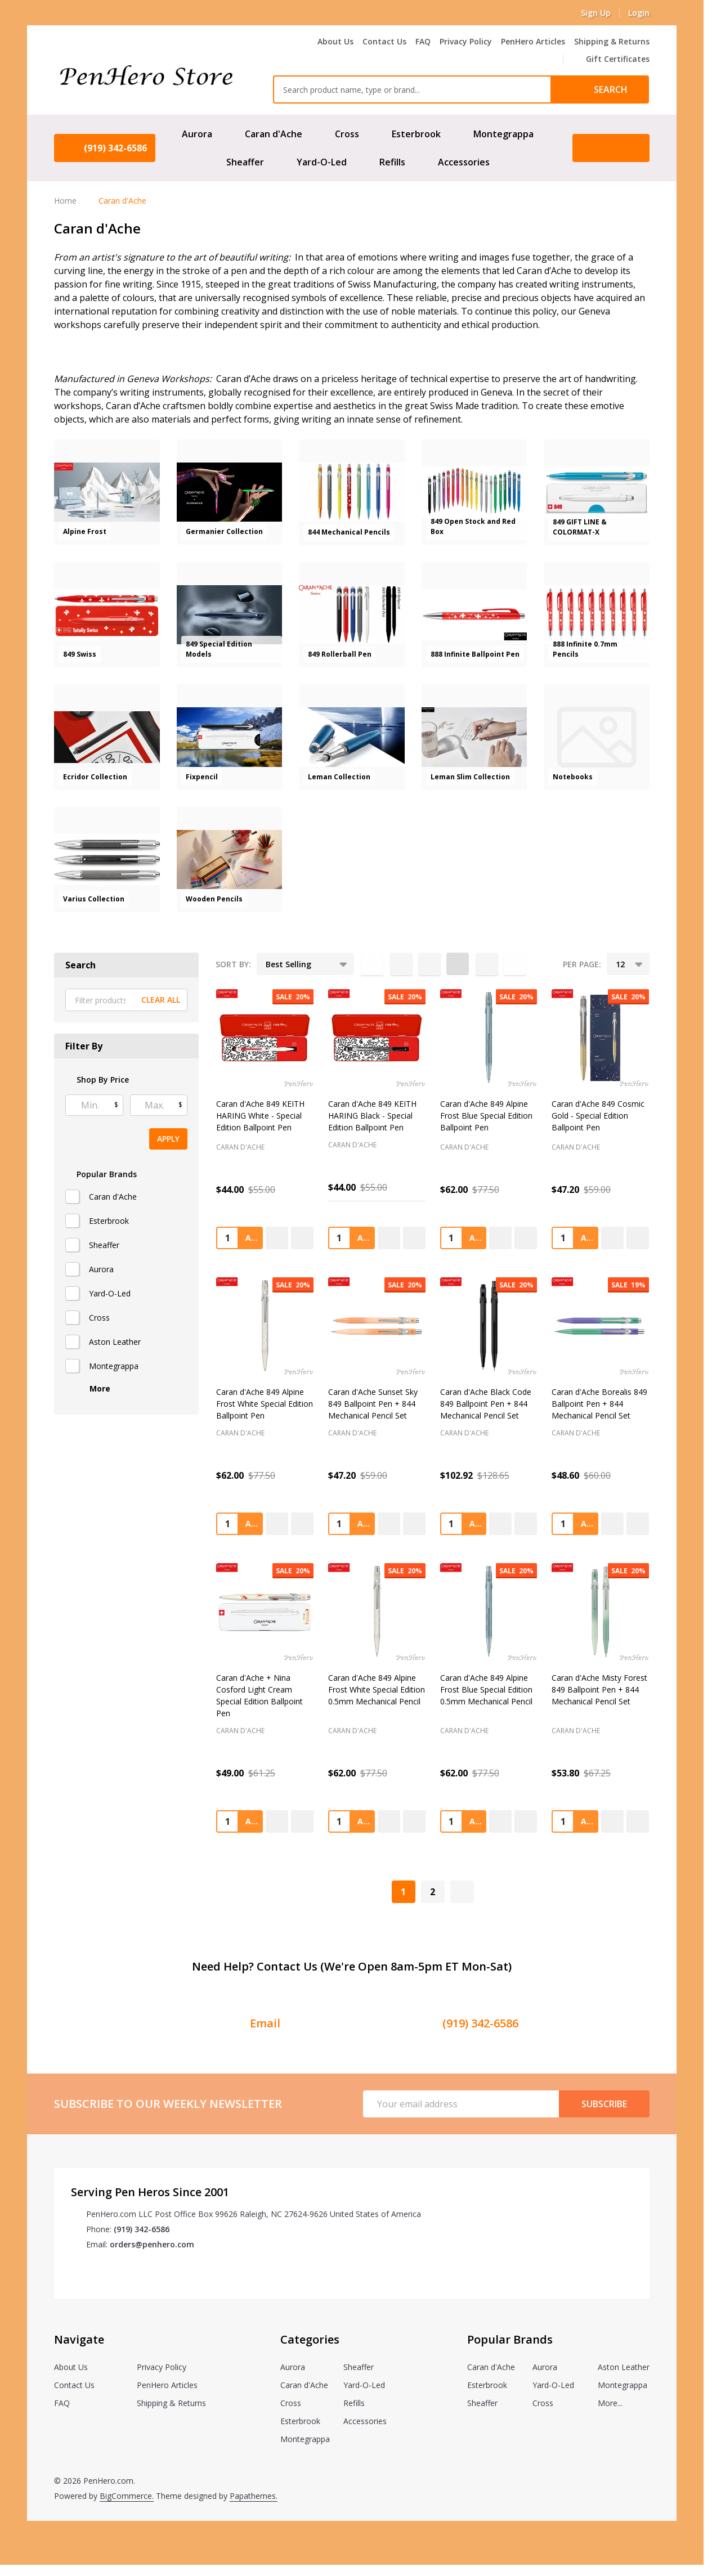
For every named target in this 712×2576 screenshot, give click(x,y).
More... (610, 2403)
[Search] (599, 89)
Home (65, 200)
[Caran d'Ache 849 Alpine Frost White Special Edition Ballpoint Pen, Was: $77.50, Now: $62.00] (265, 1326)
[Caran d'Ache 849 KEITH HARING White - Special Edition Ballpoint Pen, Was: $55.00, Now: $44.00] (265, 1038)
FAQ (423, 41)
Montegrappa (503, 134)
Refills (392, 162)
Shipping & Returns (612, 41)
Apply (168, 1138)
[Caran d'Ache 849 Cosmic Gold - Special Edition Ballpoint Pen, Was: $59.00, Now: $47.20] (600, 1038)
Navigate (79, 2339)
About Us (335, 41)
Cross (347, 134)
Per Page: (582, 964)
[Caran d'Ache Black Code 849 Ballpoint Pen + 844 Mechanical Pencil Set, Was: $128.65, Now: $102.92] (489, 1326)
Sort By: (233, 964)
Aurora (197, 134)
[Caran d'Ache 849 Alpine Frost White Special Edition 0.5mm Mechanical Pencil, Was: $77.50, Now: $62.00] (377, 1612)
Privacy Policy (466, 41)
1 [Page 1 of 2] (403, 1892)
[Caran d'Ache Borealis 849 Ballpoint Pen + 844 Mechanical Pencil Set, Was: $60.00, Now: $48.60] (600, 1326)
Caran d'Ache (273, 134)
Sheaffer (245, 162)
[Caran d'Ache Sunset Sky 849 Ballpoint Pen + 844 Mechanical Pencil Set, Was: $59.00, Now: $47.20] (377, 1326)
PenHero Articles (533, 41)
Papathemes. (253, 2495)
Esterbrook (416, 134)
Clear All (160, 999)
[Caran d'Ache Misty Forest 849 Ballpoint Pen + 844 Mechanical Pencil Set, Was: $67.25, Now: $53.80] (600, 1612)
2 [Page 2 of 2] (432, 1892)
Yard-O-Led (322, 162)
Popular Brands (101, 1174)
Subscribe (604, 2104)
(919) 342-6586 (141, 2229)
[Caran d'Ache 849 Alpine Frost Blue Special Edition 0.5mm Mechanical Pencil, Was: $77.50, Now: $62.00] (489, 1612)
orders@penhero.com (152, 2244)
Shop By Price (97, 1080)
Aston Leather (115, 1341)
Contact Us (384, 41)
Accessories (464, 162)
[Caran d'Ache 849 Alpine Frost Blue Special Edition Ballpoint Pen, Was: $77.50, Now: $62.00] (489, 1038)
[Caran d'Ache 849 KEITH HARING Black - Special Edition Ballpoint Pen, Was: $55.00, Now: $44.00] (377, 1038)
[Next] (462, 1892)
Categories (309, 2339)
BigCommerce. (127, 2495)
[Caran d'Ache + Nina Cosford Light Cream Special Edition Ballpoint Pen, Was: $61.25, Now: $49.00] (265, 1612)
